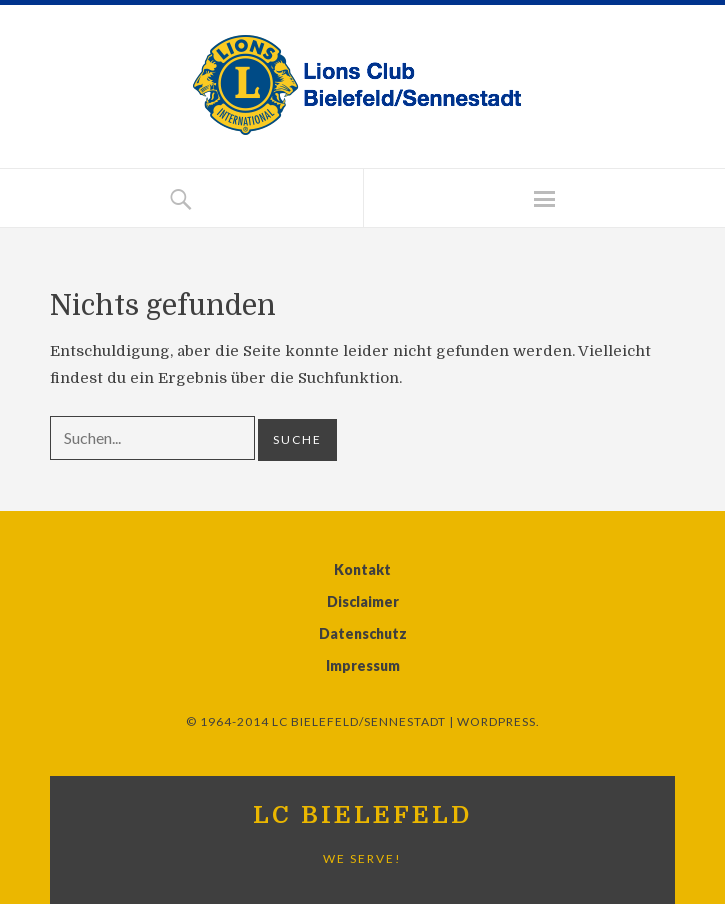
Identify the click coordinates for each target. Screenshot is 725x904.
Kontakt (362, 569)
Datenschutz (363, 633)
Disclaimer (363, 601)
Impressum (363, 665)
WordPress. (498, 721)
